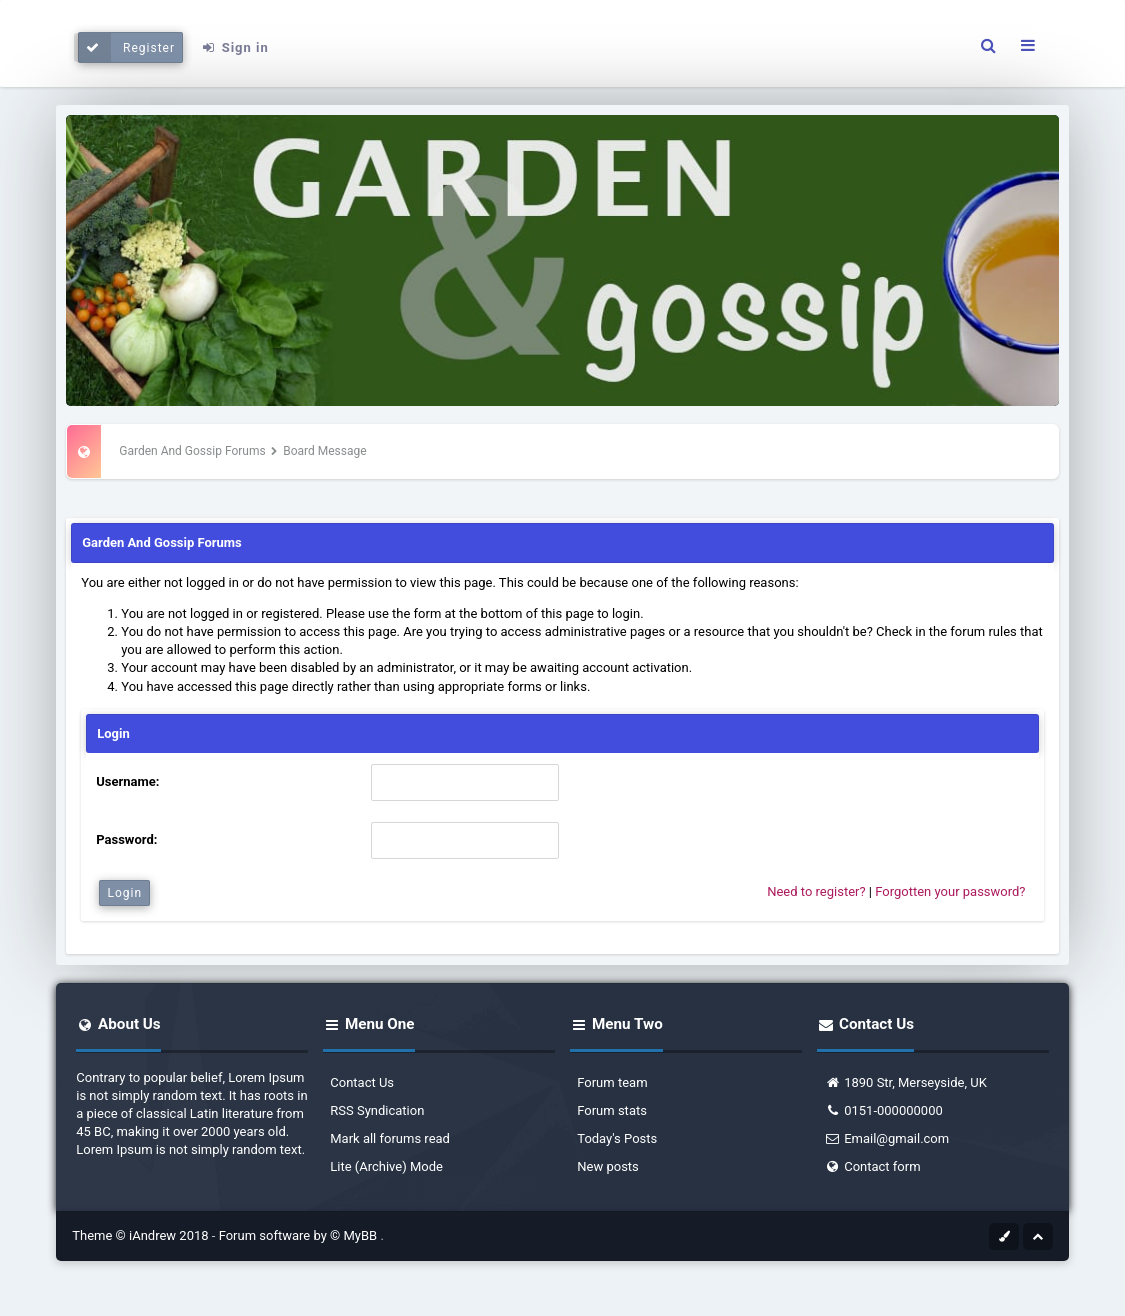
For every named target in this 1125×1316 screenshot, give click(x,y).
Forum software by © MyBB (300, 1235)
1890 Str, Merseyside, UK (905, 1082)
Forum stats (612, 1110)
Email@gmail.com (886, 1138)
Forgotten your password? (950, 891)
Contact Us (362, 1082)
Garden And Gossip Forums (192, 451)
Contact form (872, 1166)
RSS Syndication (377, 1110)
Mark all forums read (390, 1138)
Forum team (612, 1082)
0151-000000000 (883, 1110)
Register (126, 47)
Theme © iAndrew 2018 (142, 1235)
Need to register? (816, 891)
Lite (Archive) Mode (386, 1166)
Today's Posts (617, 1138)
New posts (608, 1166)
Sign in (235, 47)
